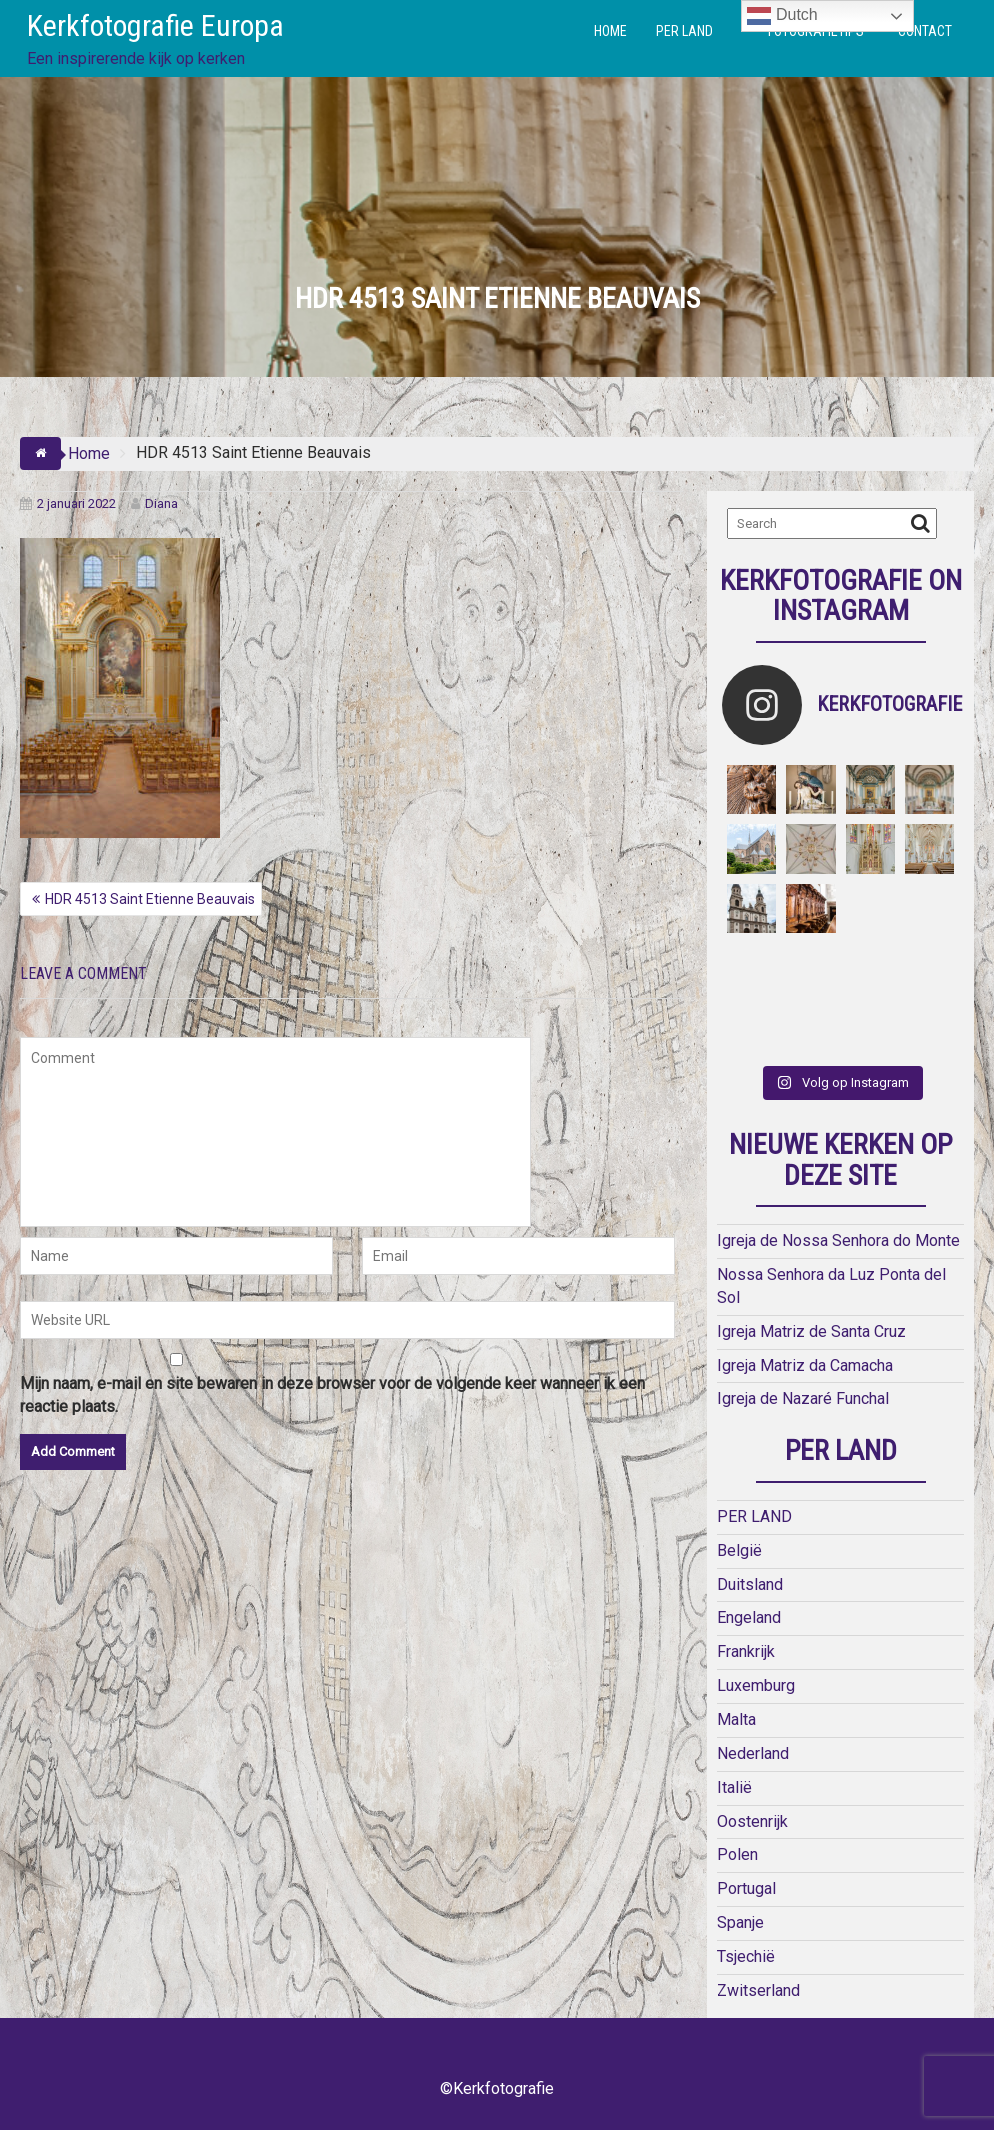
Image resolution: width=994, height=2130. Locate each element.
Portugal (746, 1888)
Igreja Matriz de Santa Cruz (811, 1331)
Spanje (740, 1922)
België (739, 1550)
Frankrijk (746, 1651)
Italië (734, 1787)
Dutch (782, 16)
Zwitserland (758, 1990)
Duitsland (750, 1584)
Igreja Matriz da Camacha (805, 1365)
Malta (736, 1719)
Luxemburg (756, 1685)
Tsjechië (746, 1956)
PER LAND (684, 31)
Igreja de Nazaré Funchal (803, 1398)
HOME (610, 31)
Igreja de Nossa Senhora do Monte (838, 1240)
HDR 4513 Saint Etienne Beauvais (150, 899)
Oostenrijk (752, 1821)
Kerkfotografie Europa (155, 25)
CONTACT (925, 31)
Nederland (753, 1753)
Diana (154, 503)
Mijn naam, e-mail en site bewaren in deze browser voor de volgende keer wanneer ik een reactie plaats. (332, 1395)
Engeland (749, 1617)
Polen (737, 1854)
